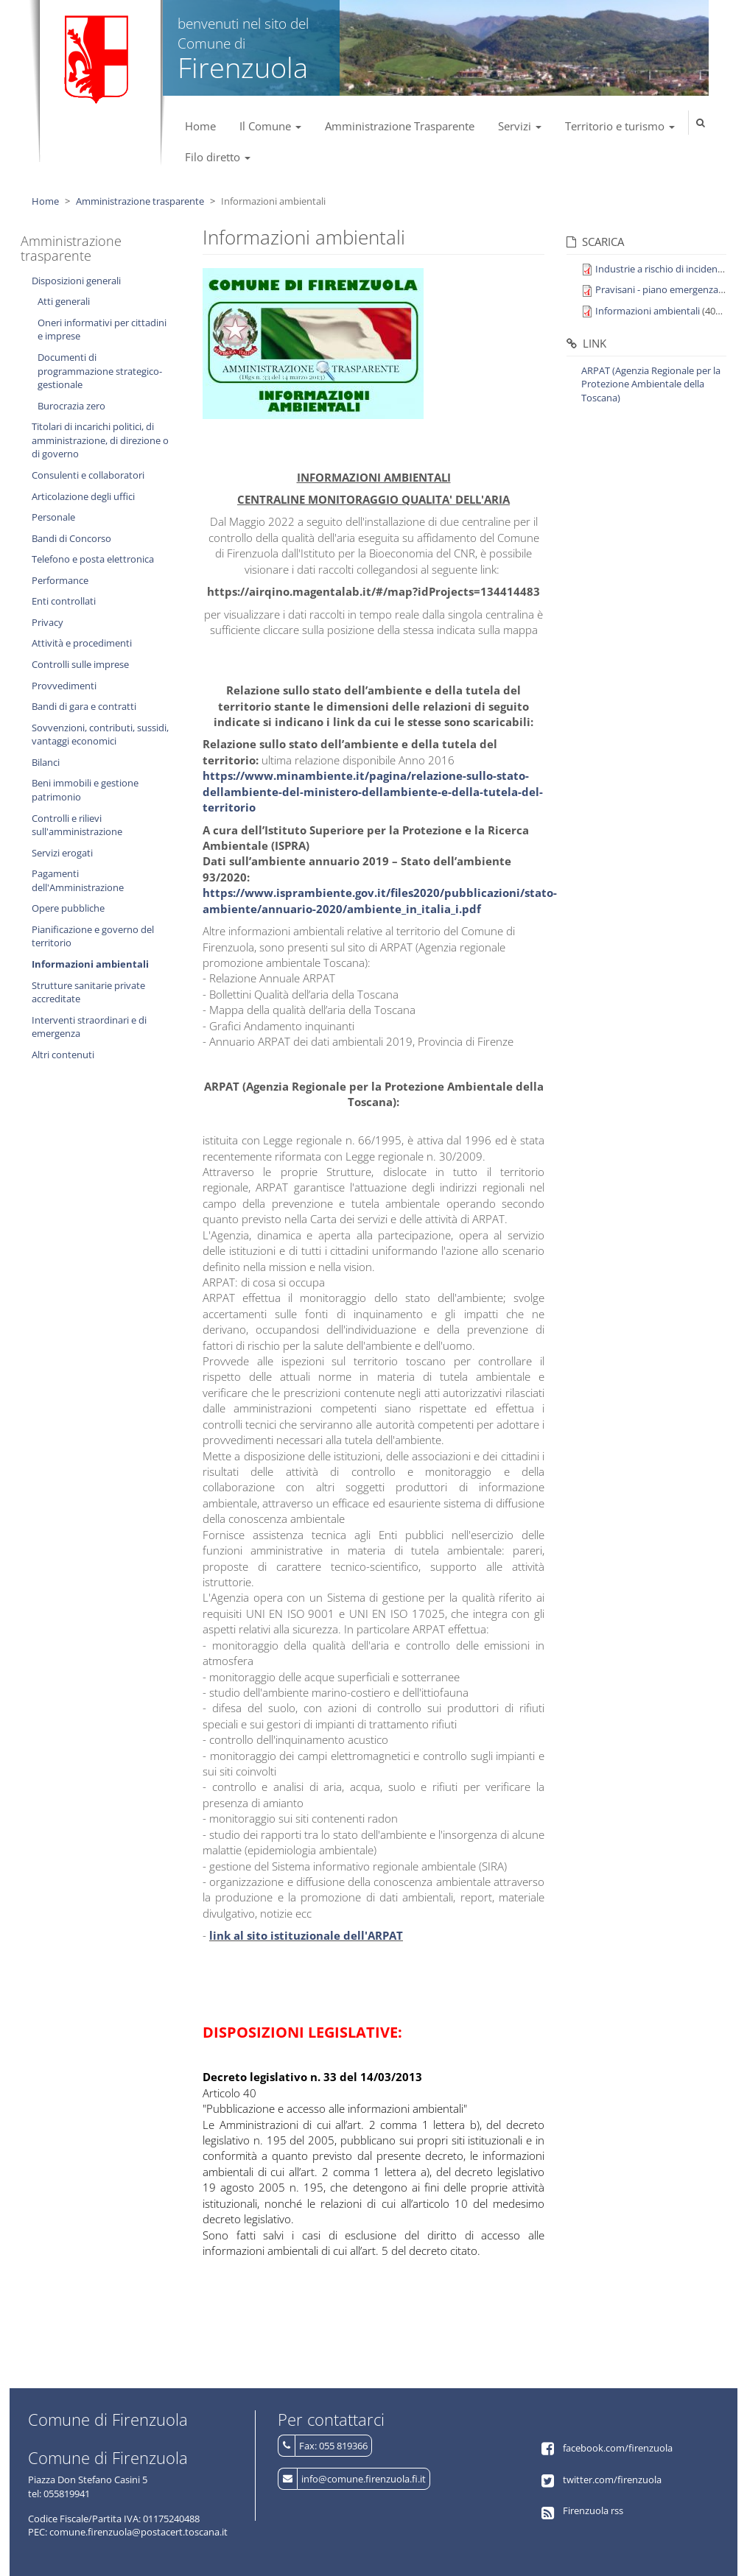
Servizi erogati (62, 852)
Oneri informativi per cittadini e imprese (102, 329)
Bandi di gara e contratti (84, 706)
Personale (53, 517)
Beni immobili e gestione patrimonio (85, 789)
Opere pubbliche (68, 908)
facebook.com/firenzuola (618, 2447)
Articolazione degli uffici (83, 496)
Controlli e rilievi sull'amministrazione (77, 825)
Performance (60, 580)
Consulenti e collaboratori (88, 475)
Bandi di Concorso (71, 538)
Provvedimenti (64, 685)
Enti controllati (64, 601)
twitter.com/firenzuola (612, 2479)
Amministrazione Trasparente (399, 126)
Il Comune (270, 126)
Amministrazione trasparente (140, 201)
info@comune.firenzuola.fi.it (363, 2478)
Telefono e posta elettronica (93, 559)
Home (200, 126)
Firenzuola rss (593, 2510)
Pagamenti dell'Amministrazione (78, 880)
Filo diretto (217, 156)
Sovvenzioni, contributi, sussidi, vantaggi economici (100, 734)
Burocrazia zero (71, 405)
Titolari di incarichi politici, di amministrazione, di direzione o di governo (100, 440)
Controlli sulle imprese (80, 664)
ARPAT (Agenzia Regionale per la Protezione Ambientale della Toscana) (650, 384)
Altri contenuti (63, 1054)
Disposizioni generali (76, 280)
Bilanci (46, 762)
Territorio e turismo (620, 126)
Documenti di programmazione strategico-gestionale (100, 371)
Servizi (519, 126)
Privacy (47, 622)
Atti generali (64, 301)
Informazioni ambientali (90, 964)
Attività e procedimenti (82, 643)
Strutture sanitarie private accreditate (88, 992)
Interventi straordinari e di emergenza (89, 1027)
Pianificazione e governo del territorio (93, 936)
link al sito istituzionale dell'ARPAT (306, 1935)
